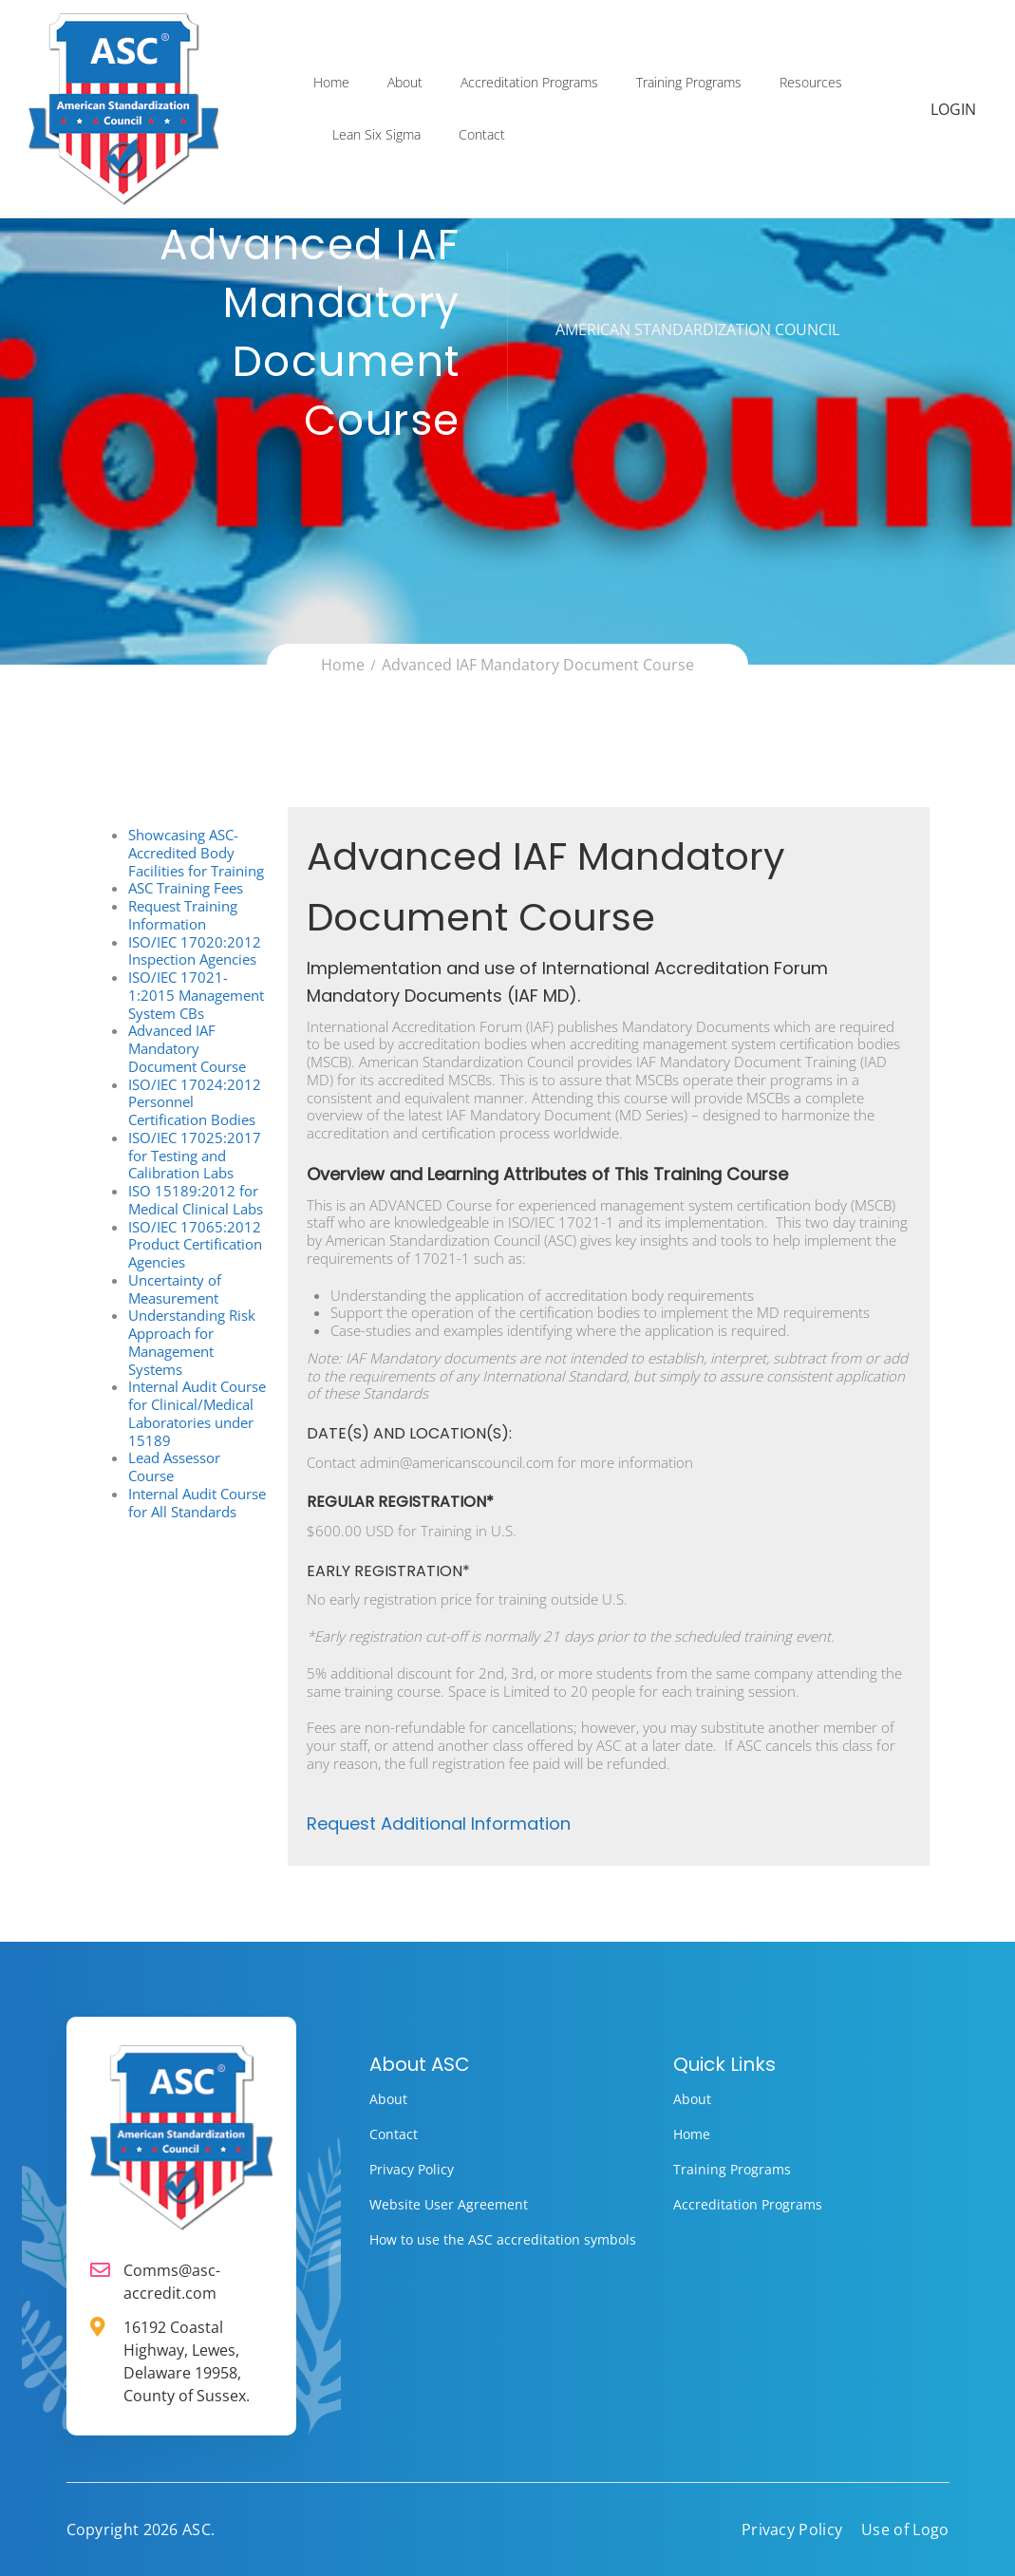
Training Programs (689, 84)
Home (331, 84)
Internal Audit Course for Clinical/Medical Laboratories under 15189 (197, 1413)
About (405, 84)
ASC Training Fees (185, 887)
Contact (482, 136)
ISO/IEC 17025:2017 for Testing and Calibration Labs (194, 1155)
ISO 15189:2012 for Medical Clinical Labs (195, 1199)
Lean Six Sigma (376, 136)
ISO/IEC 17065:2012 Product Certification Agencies (195, 1244)
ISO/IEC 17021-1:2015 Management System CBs (196, 995)
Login (954, 111)
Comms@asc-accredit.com (171, 2281)
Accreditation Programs (529, 84)
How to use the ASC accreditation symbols (502, 2239)
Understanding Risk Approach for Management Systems (191, 1342)
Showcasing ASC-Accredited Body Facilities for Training (196, 852)
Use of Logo (905, 2529)
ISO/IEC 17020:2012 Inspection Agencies (194, 950)
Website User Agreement (448, 2204)
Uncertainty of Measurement (174, 1288)
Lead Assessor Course (174, 1466)
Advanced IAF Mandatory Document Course (187, 1048)
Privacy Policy (411, 2169)
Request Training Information (182, 914)
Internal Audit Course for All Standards (197, 1502)
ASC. (198, 2529)
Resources (811, 84)
